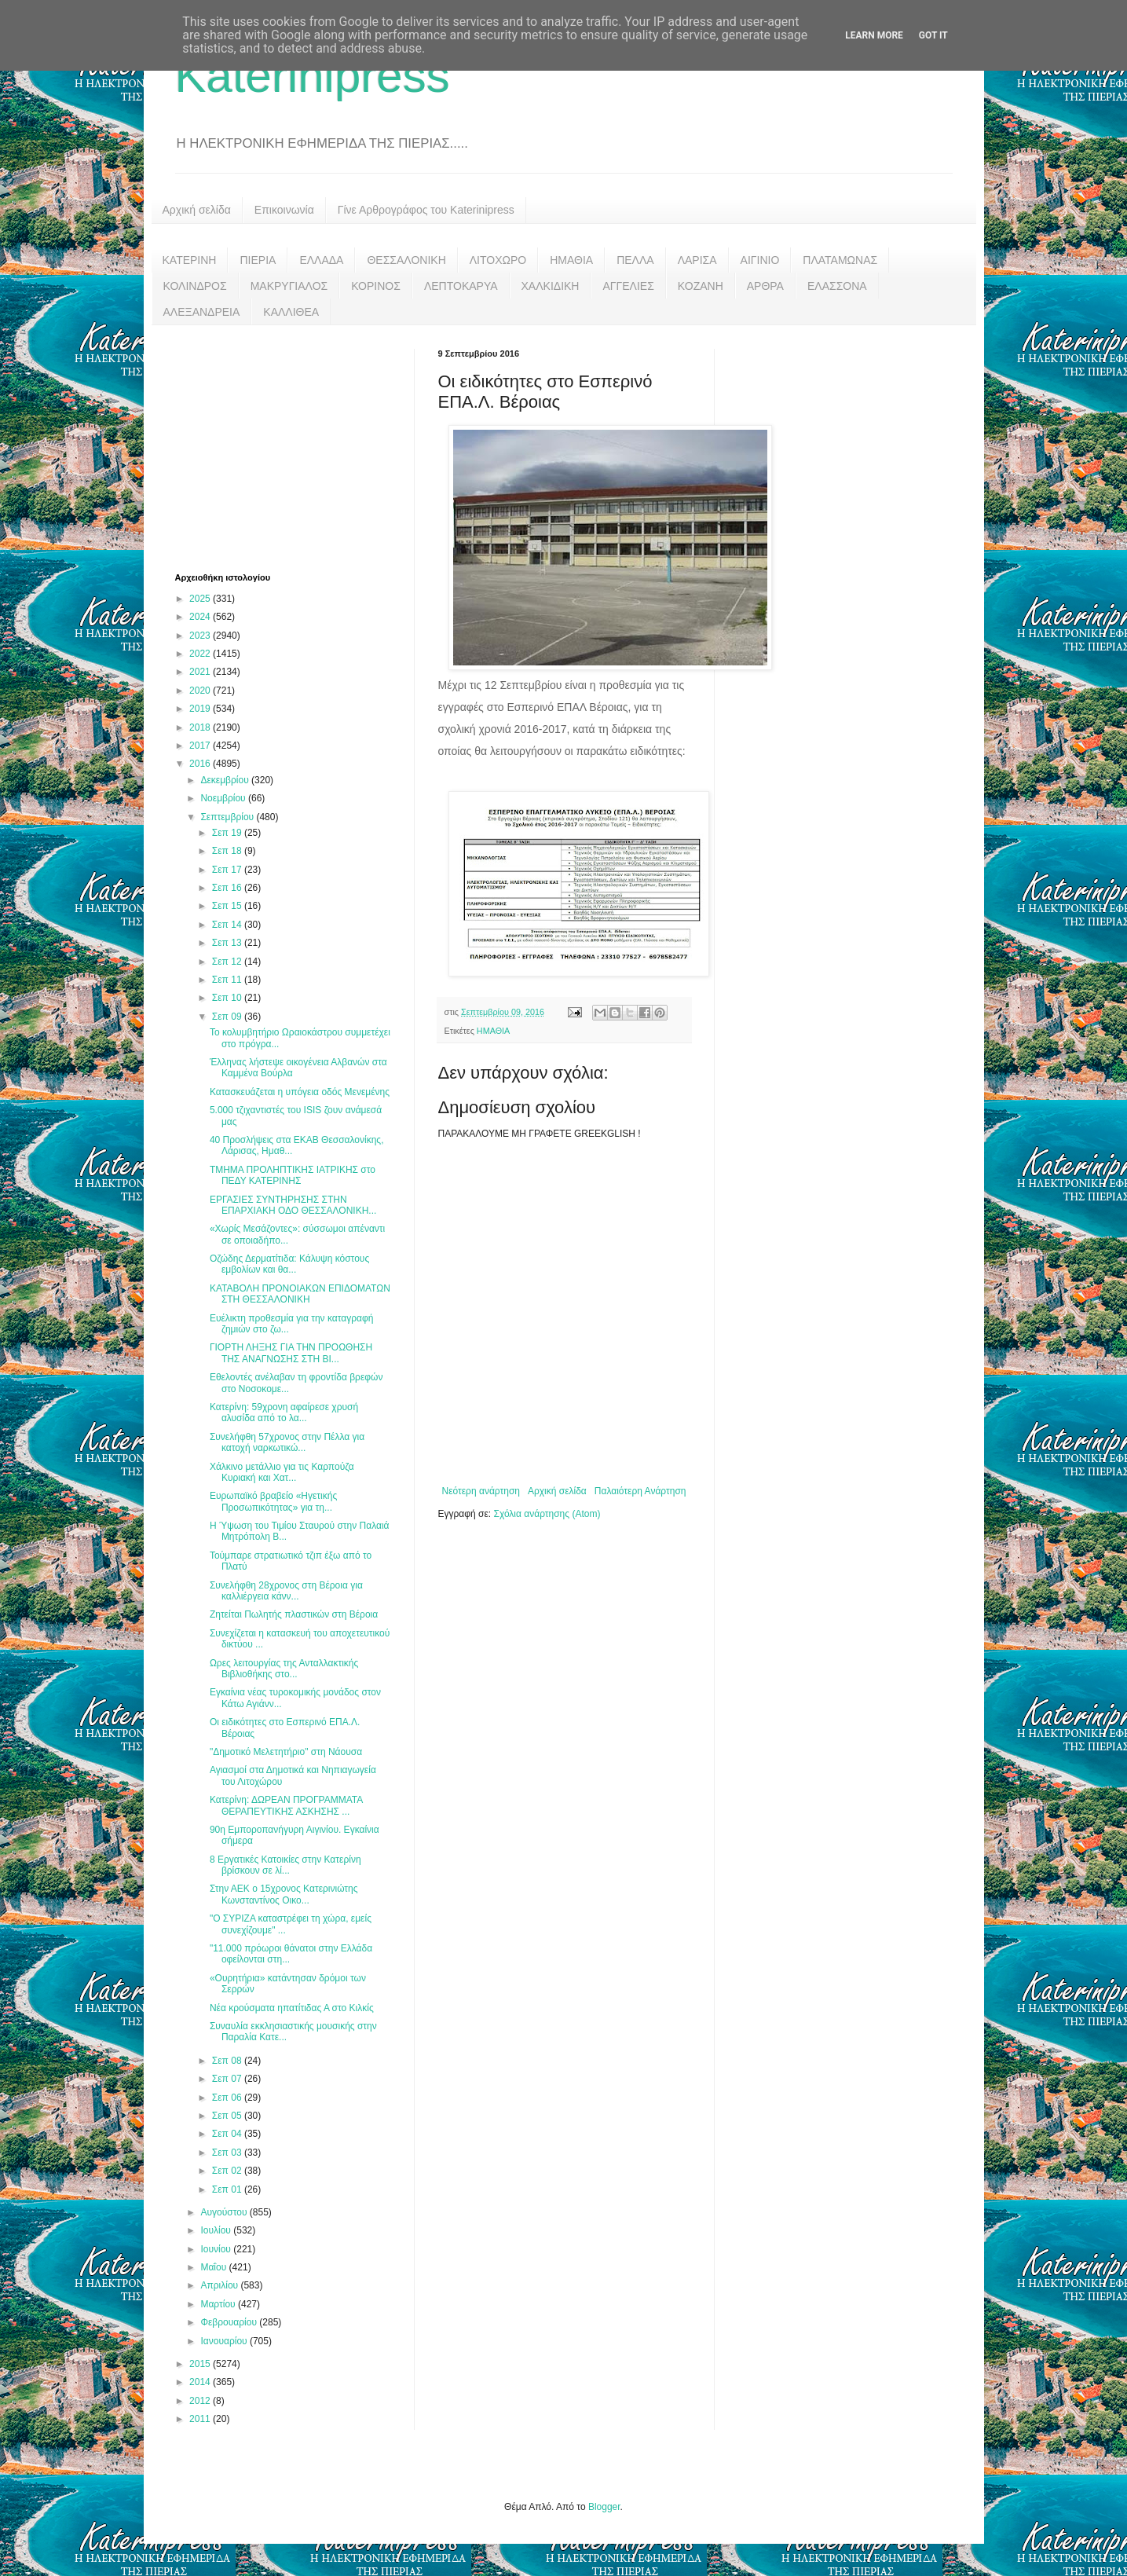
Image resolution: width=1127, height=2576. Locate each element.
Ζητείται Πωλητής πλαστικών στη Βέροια (294, 1614)
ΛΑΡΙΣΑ (697, 260)
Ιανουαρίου (225, 2341)
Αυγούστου (224, 2212)
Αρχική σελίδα (197, 209)
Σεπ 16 (228, 887)
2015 (201, 2363)
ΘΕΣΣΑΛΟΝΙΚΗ (406, 260)
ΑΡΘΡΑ (765, 286)
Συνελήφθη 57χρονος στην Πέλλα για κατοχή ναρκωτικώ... (287, 1442)
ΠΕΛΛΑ (635, 260)
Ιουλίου (216, 2230)
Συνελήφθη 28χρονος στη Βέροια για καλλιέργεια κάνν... (286, 1591)
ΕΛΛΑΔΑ (321, 260)
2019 (201, 708)
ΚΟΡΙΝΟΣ (376, 286)
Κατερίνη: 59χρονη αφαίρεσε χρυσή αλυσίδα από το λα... (284, 1413)
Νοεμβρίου (224, 798)
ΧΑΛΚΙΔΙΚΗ (550, 286)
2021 (201, 671)
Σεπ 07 (228, 2078)
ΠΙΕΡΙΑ (258, 260)
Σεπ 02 (228, 2170)
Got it (933, 35)
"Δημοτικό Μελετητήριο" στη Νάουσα (286, 1751)
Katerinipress (312, 75)
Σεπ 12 (228, 961)
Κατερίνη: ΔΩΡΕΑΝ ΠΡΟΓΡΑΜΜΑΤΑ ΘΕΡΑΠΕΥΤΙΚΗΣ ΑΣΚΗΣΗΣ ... (286, 1805)
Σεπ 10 (228, 997)
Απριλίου (220, 2285)
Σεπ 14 (228, 924)
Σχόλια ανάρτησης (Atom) (546, 1513)
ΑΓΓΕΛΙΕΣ (627, 286)
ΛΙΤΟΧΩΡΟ (498, 260)
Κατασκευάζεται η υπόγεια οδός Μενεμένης (300, 1091)
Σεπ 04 (228, 2133)
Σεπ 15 (228, 905)
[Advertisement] (293, 447)
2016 (201, 763)
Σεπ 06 (228, 2097)
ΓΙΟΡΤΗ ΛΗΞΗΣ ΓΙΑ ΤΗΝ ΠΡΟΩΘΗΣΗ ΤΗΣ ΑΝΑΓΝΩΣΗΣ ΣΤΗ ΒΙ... (291, 1353)
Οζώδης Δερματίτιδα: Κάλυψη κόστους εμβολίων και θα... (289, 1264)
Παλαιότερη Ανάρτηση (640, 1491)
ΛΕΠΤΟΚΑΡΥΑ (461, 286)
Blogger (604, 2506)
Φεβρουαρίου (229, 2322)
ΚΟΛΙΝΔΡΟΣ (195, 286)
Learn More (874, 35)
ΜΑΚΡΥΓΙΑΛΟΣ (289, 286)
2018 (201, 727)
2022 (201, 653)
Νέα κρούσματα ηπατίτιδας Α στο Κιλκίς (292, 2008)
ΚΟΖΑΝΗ (700, 286)
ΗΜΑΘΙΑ (571, 260)
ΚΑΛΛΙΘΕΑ (291, 312)
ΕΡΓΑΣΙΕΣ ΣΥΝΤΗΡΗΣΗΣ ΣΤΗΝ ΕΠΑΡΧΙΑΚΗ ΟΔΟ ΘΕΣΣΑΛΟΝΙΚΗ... (293, 1205)
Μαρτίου (219, 2304)
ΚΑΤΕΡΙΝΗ (190, 260)
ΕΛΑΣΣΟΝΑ (837, 286)
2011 (201, 2418)
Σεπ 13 (228, 942)
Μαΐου (214, 2267)
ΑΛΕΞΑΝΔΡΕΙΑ (201, 312)
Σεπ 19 (228, 832)
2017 (201, 745)
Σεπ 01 (228, 2189)
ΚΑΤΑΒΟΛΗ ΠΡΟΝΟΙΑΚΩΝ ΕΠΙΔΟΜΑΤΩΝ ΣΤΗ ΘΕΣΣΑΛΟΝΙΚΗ (300, 1294)
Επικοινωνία (284, 209)
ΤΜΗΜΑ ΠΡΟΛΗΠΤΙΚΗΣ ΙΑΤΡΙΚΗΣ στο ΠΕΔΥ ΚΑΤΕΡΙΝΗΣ (292, 1175)
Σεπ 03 (228, 2152)
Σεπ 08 (228, 2060)
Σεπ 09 (228, 1016)
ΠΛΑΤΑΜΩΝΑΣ (840, 260)
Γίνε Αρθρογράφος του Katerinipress (426, 209)
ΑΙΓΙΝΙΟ (760, 260)
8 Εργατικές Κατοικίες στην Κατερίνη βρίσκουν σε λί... (285, 1865)
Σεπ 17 (228, 869)
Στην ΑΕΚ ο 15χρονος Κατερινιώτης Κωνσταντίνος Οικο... (284, 1894)
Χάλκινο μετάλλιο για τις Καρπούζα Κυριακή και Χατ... (282, 1472)
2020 (201, 690)
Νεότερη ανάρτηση (481, 1491)
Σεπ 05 (228, 2115)
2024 (201, 616)
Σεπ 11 (228, 979)
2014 (201, 2381)
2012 (201, 2400)
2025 (201, 598)
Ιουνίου (216, 2249)
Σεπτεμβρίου (228, 817)
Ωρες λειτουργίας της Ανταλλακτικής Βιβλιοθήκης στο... (284, 1669)
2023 (201, 635)
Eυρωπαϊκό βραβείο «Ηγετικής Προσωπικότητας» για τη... (273, 1501)
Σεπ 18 (228, 850)
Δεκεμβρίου (225, 780)
